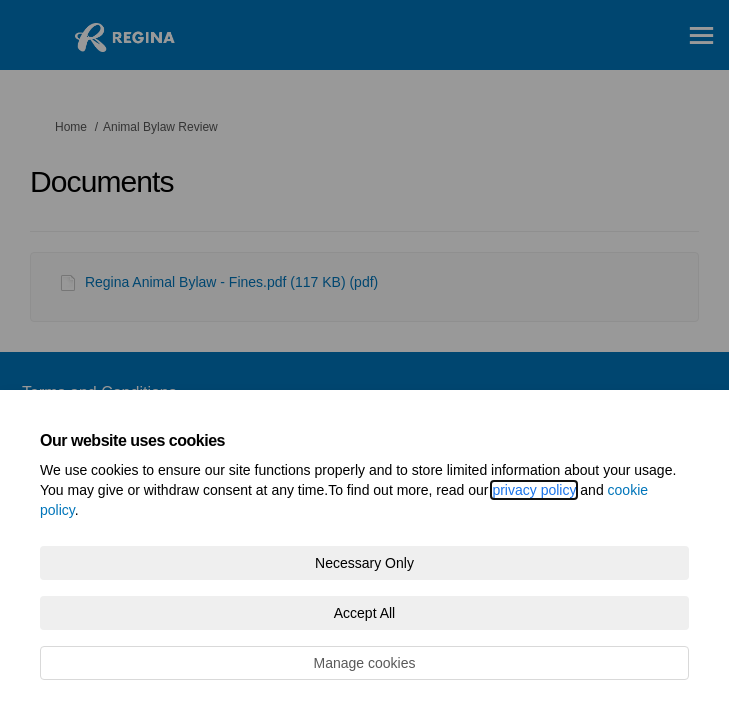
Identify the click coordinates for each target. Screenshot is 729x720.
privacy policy (534, 490)
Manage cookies (365, 663)
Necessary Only (364, 563)
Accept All (364, 613)
